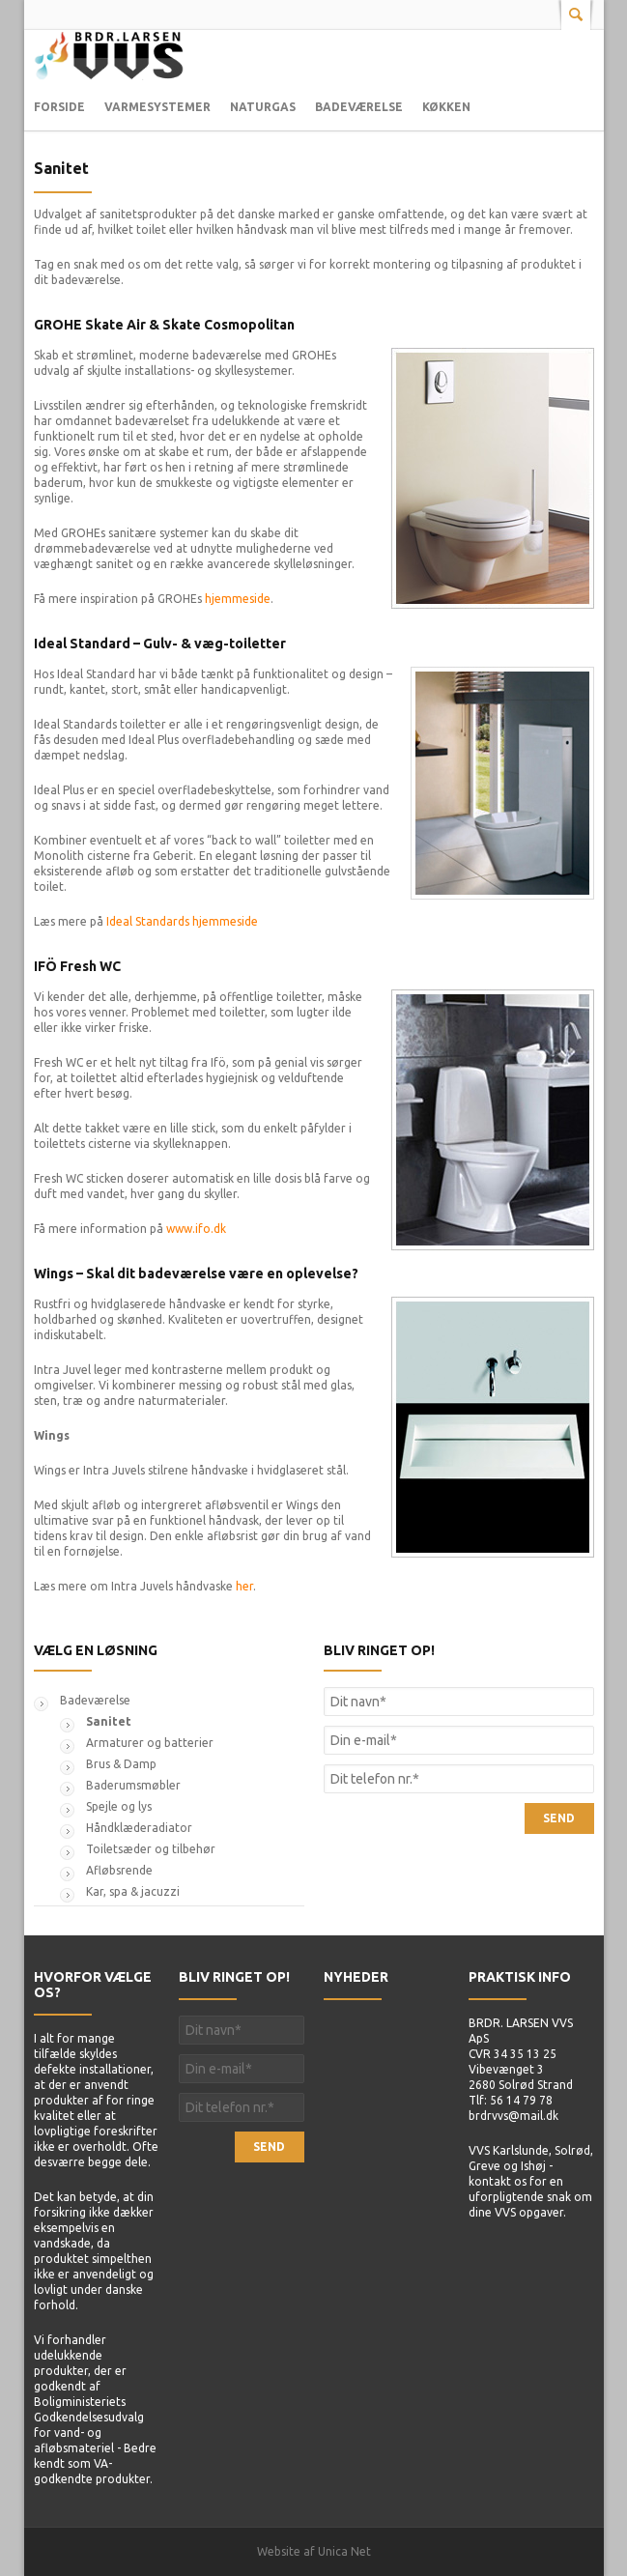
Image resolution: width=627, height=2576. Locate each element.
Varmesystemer (157, 106)
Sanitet (61, 168)
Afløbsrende (119, 1870)
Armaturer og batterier (150, 1742)
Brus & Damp (121, 1764)
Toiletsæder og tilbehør (150, 1849)
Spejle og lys (119, 1806)
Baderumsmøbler (133, 1785)
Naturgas (263, 106)
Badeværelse (359, 106)
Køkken (446, 106)
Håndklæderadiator (139, 1827)
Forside (59, 106)
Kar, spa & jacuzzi (133, 1891)
